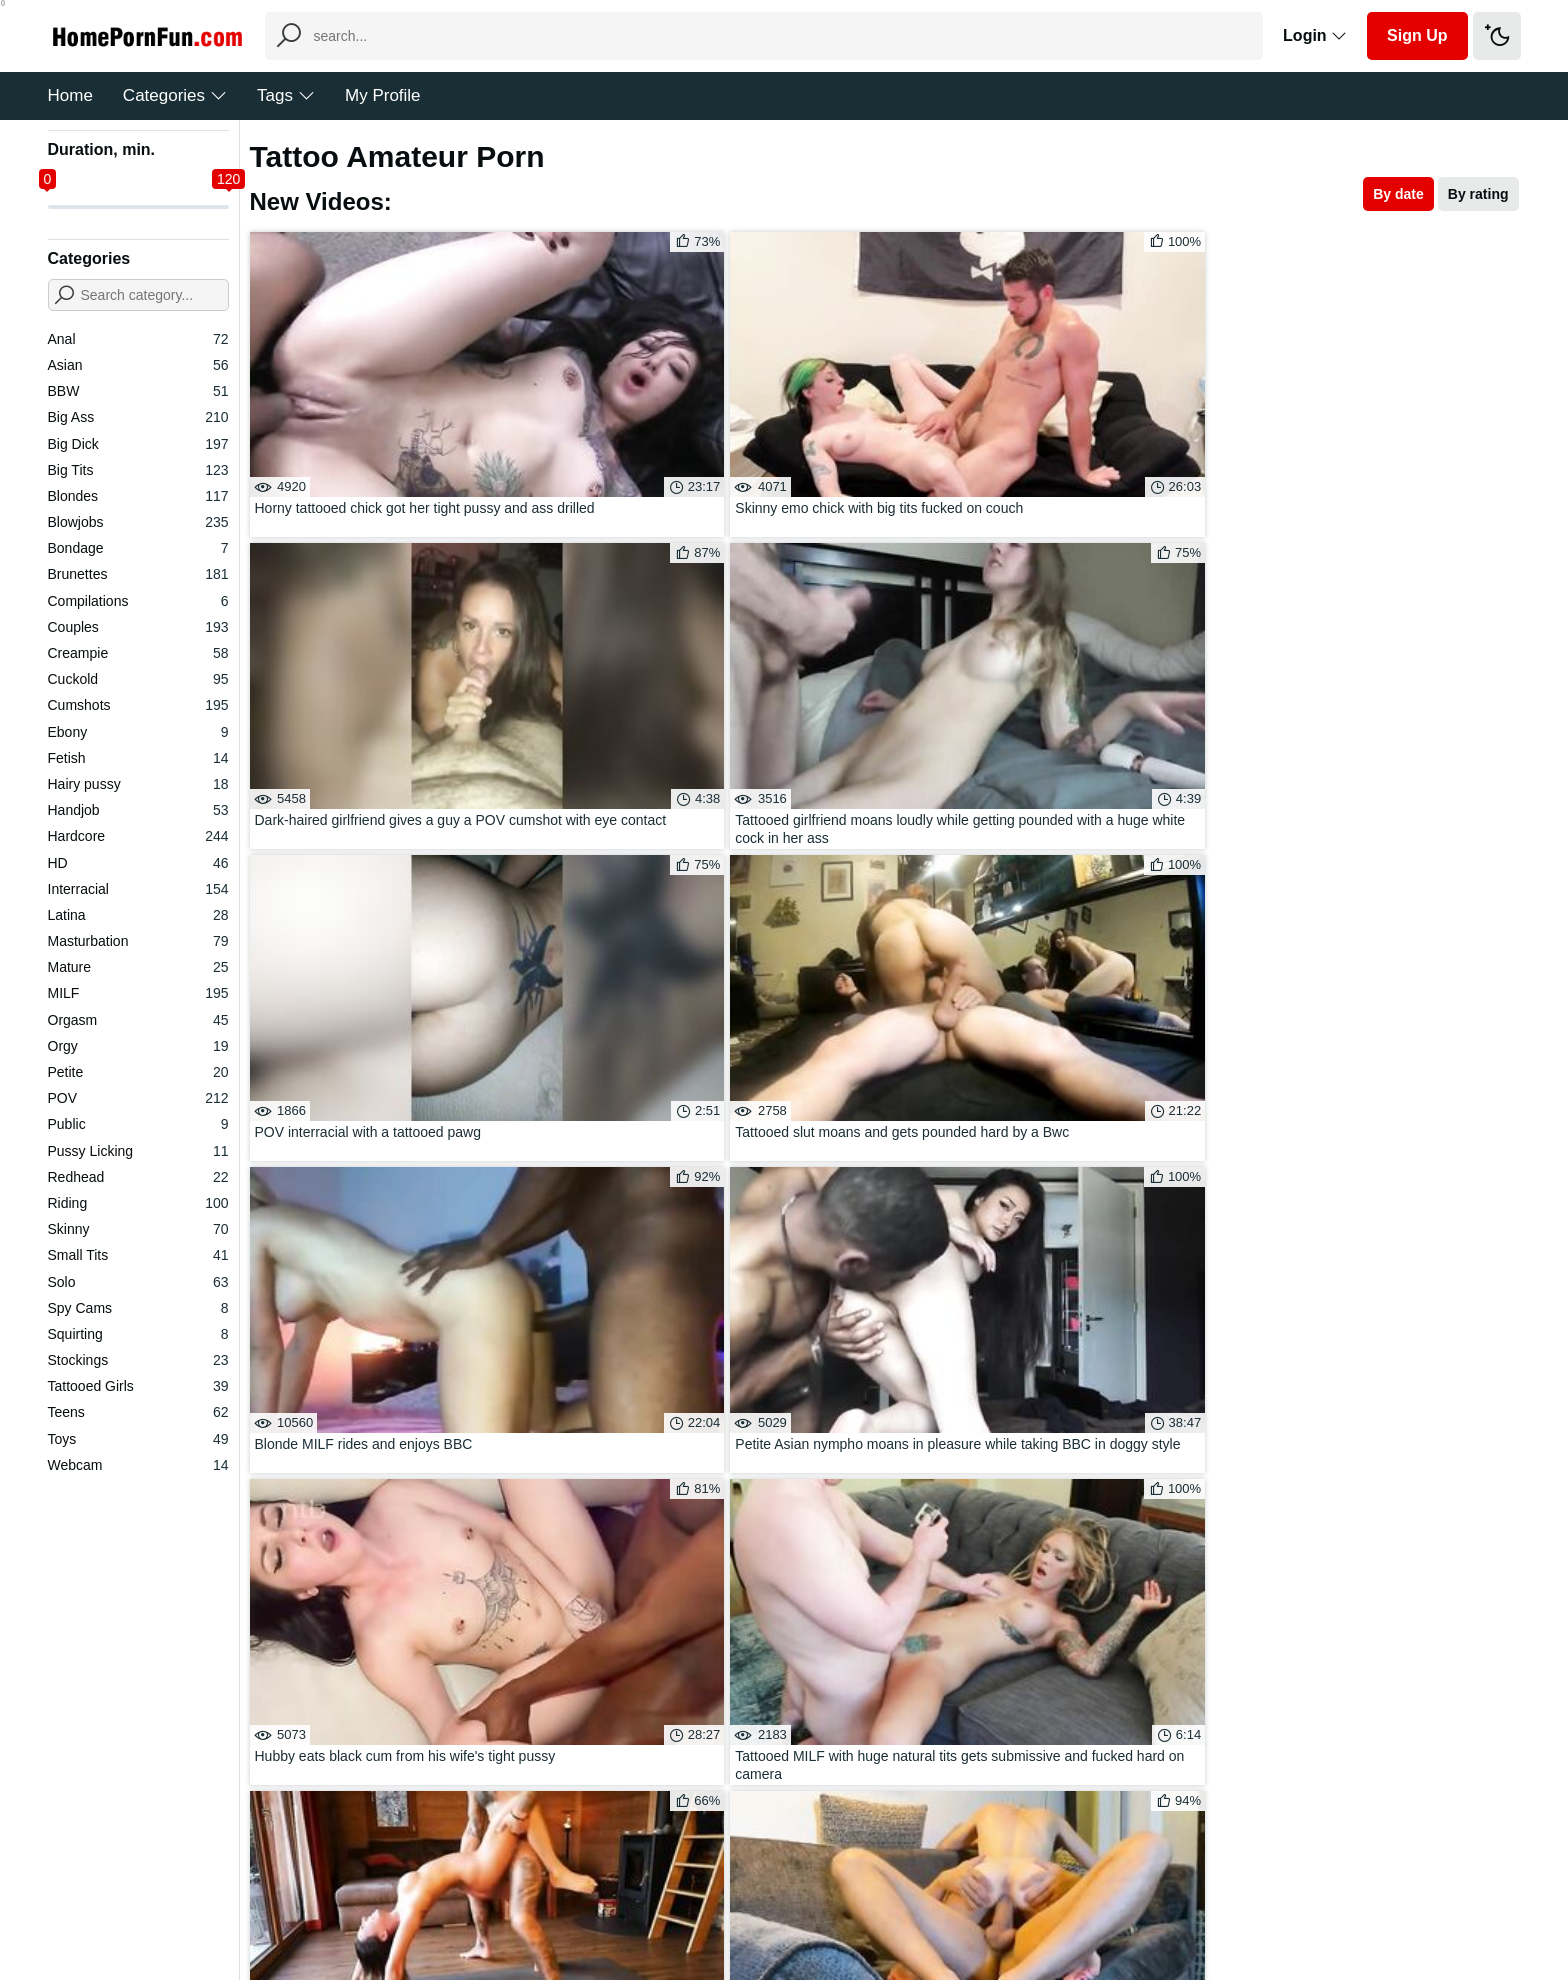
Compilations (138, 601)
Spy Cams (138, 1308)
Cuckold (138, 679)
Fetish (138, 758)
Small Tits (138, 1255)
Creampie (138, 653)
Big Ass (138, 417)
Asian (138, 365)
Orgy (138, 1046)
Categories (175, 95)
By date (1398, 194)
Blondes (138, 496)
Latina (138, 915)
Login (1315, 35)
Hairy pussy (138, 784)
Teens (138, 1412)
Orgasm (138, 1020)
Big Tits (138, 470)
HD (138, 863)
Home (70, 95)
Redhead (138, 1177)
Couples (138, 627)
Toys (138, 1439)
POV (138, 1098)
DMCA (824, 1904)
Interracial (138, 889)
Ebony (138, 732)
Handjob (138, 810)
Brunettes (138, 574)
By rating (1478, 194)
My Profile (383, 95)
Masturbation (138, 941)
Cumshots (138, 705)
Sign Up (1417, 35)
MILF (138, 993)
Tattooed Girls (138, 1386)
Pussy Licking (138, 1151)
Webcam (138, 1465)
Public (138, 1124)
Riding (138, 1203)
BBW (138, 391)
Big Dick (138, 444)
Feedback (753, 1904)
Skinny (138, 1229)
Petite (138, 1072)
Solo (138, 1282)
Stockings (138, 1360)
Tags (286, 95)
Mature (138, 967)
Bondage (138, 548)
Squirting (138, 1334)
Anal (138, 339)
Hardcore (138, 836)
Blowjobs (138, 522)
